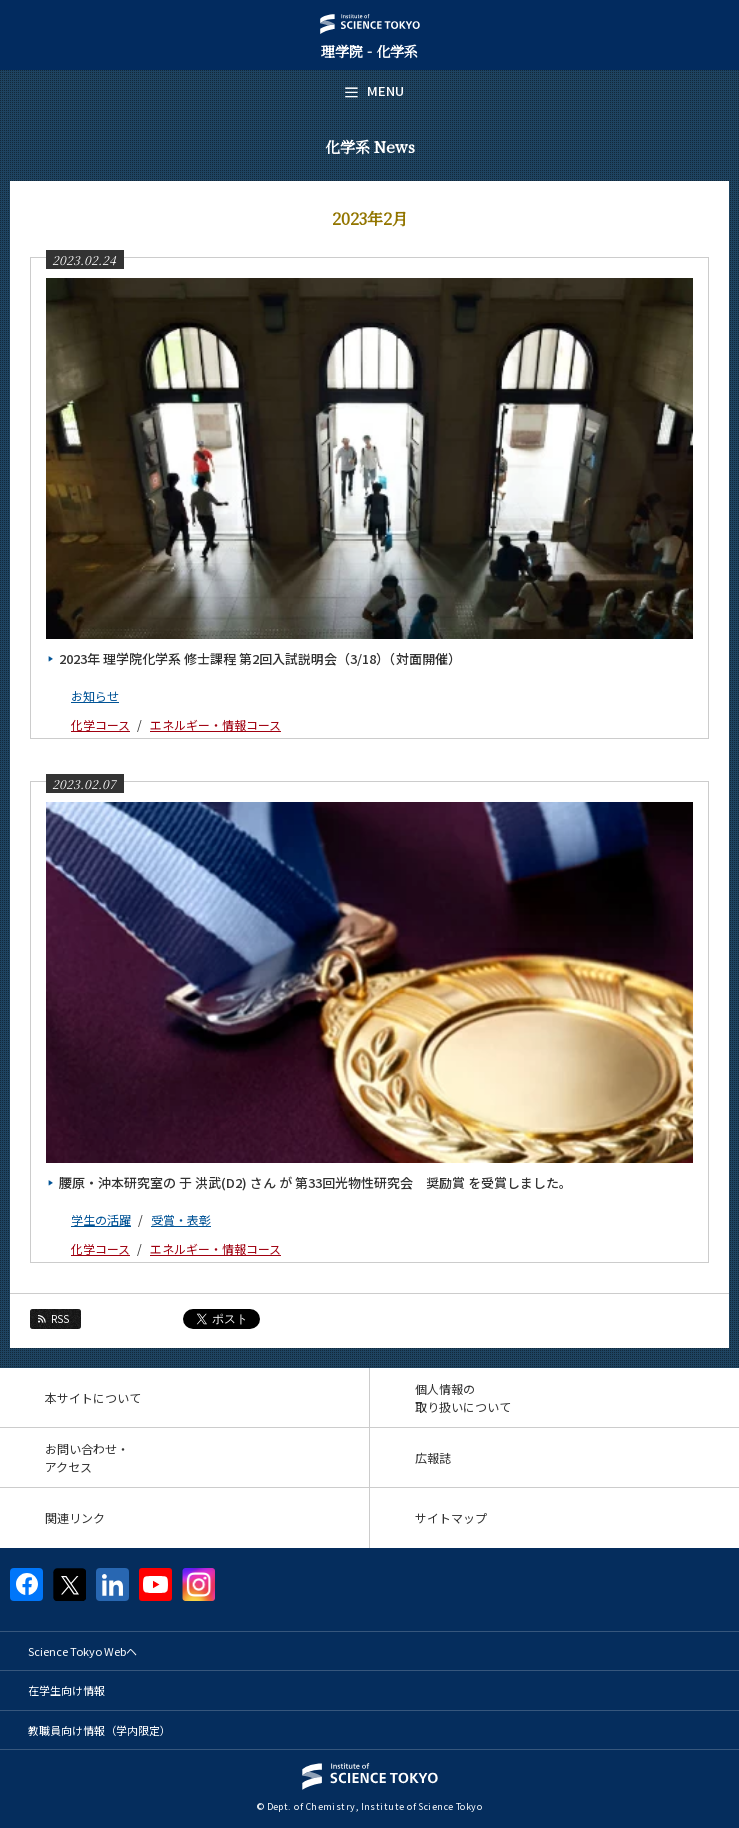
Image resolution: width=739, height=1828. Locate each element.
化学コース (100, 724)
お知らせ (95, 695)
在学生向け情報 (66, 1690)
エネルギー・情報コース (215, 724)
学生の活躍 (101, 1219)
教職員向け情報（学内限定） (99, 1730)
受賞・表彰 (181, 1219)
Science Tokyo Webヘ (82, 1651)
